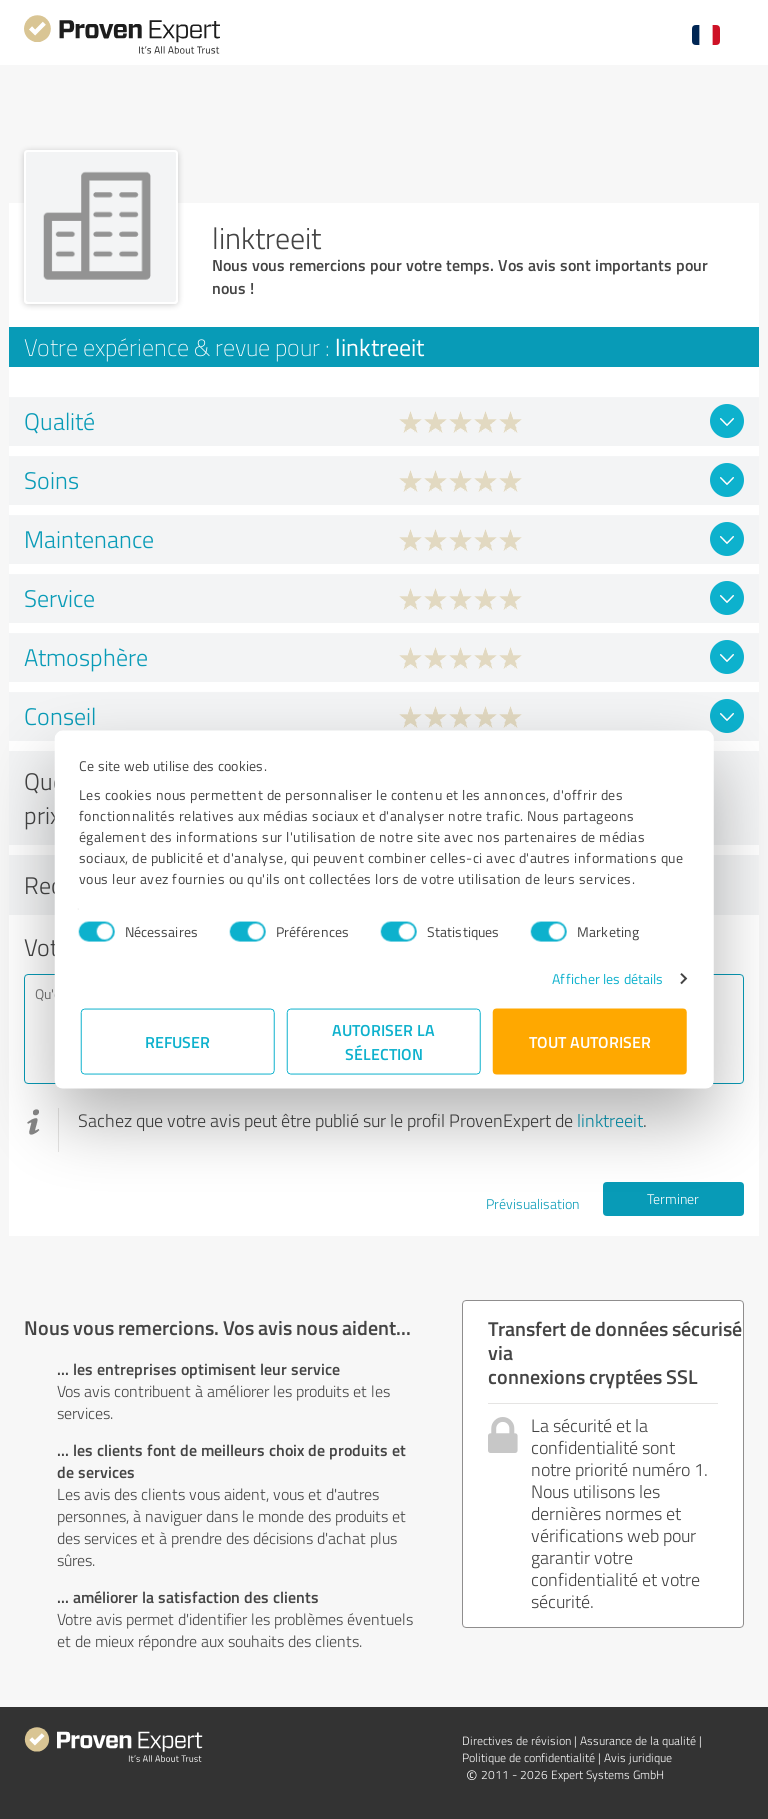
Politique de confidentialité (528, 1757)
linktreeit (610, 1120)
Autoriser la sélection (384, 1041)
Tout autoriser (590, 1041)
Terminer (673, 1198)
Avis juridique (638, 1757)
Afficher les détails (605, 978)
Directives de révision (516, 1740)
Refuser (178, 1041)
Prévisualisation (532, 1203)
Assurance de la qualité (638, 1740)
